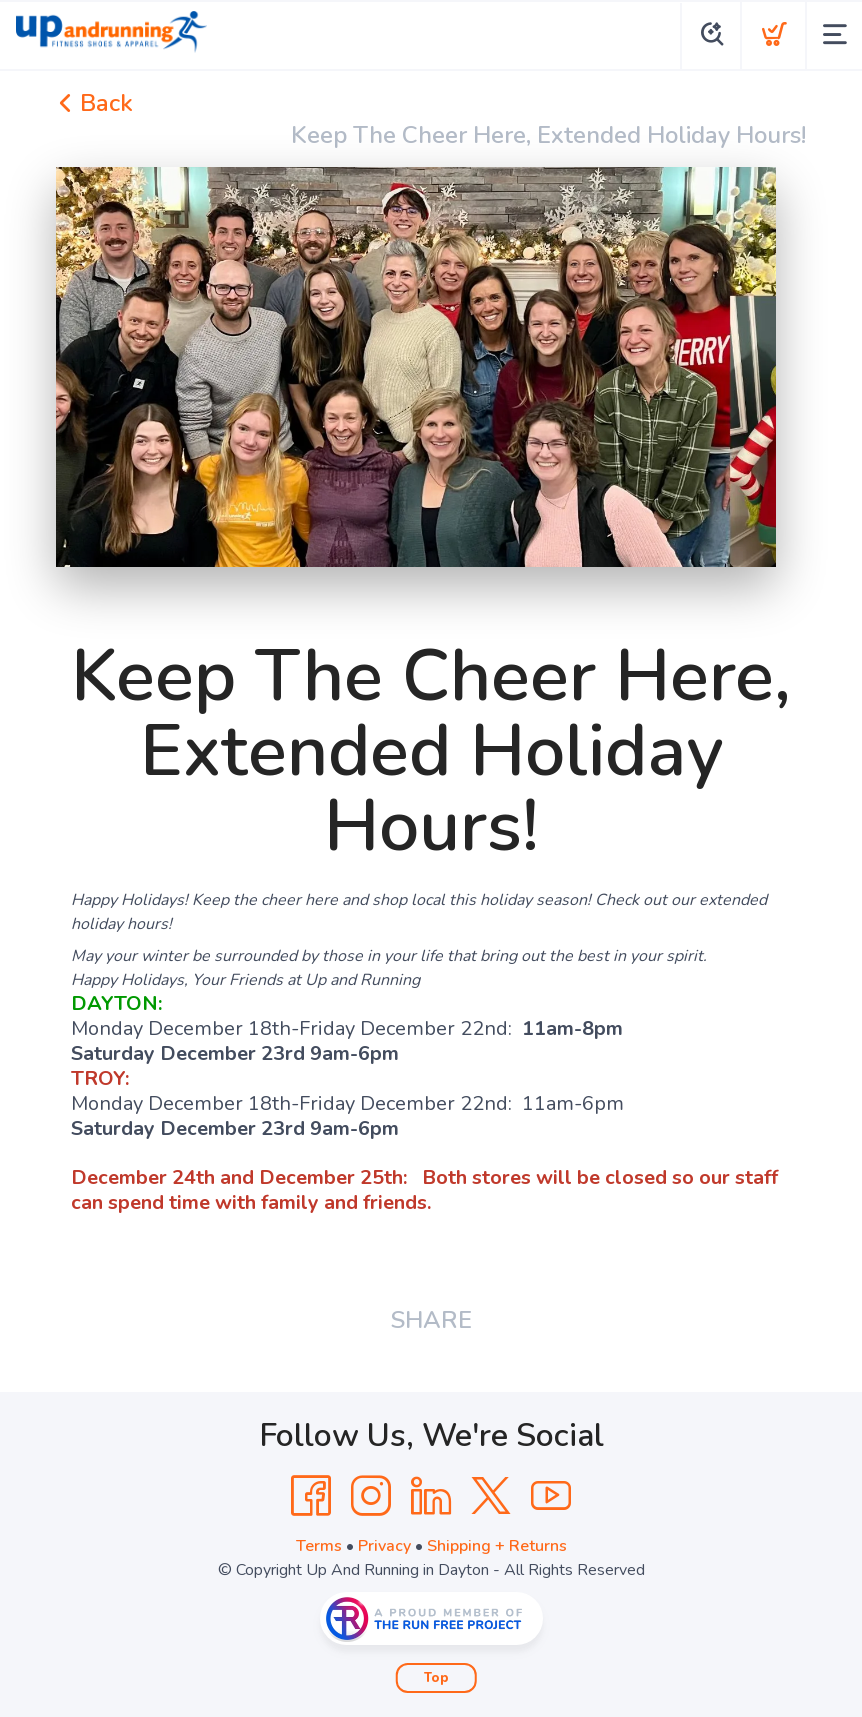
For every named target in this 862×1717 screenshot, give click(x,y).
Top (436, 1678)
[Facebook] (311, 1496)
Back (94, 103)
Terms (319, 1546)
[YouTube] (551, 1496)
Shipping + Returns (497, 1546)
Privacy (384, 1546)
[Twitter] (491, 1496)
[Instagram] (371, 1496)
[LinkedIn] (431, 1496)
